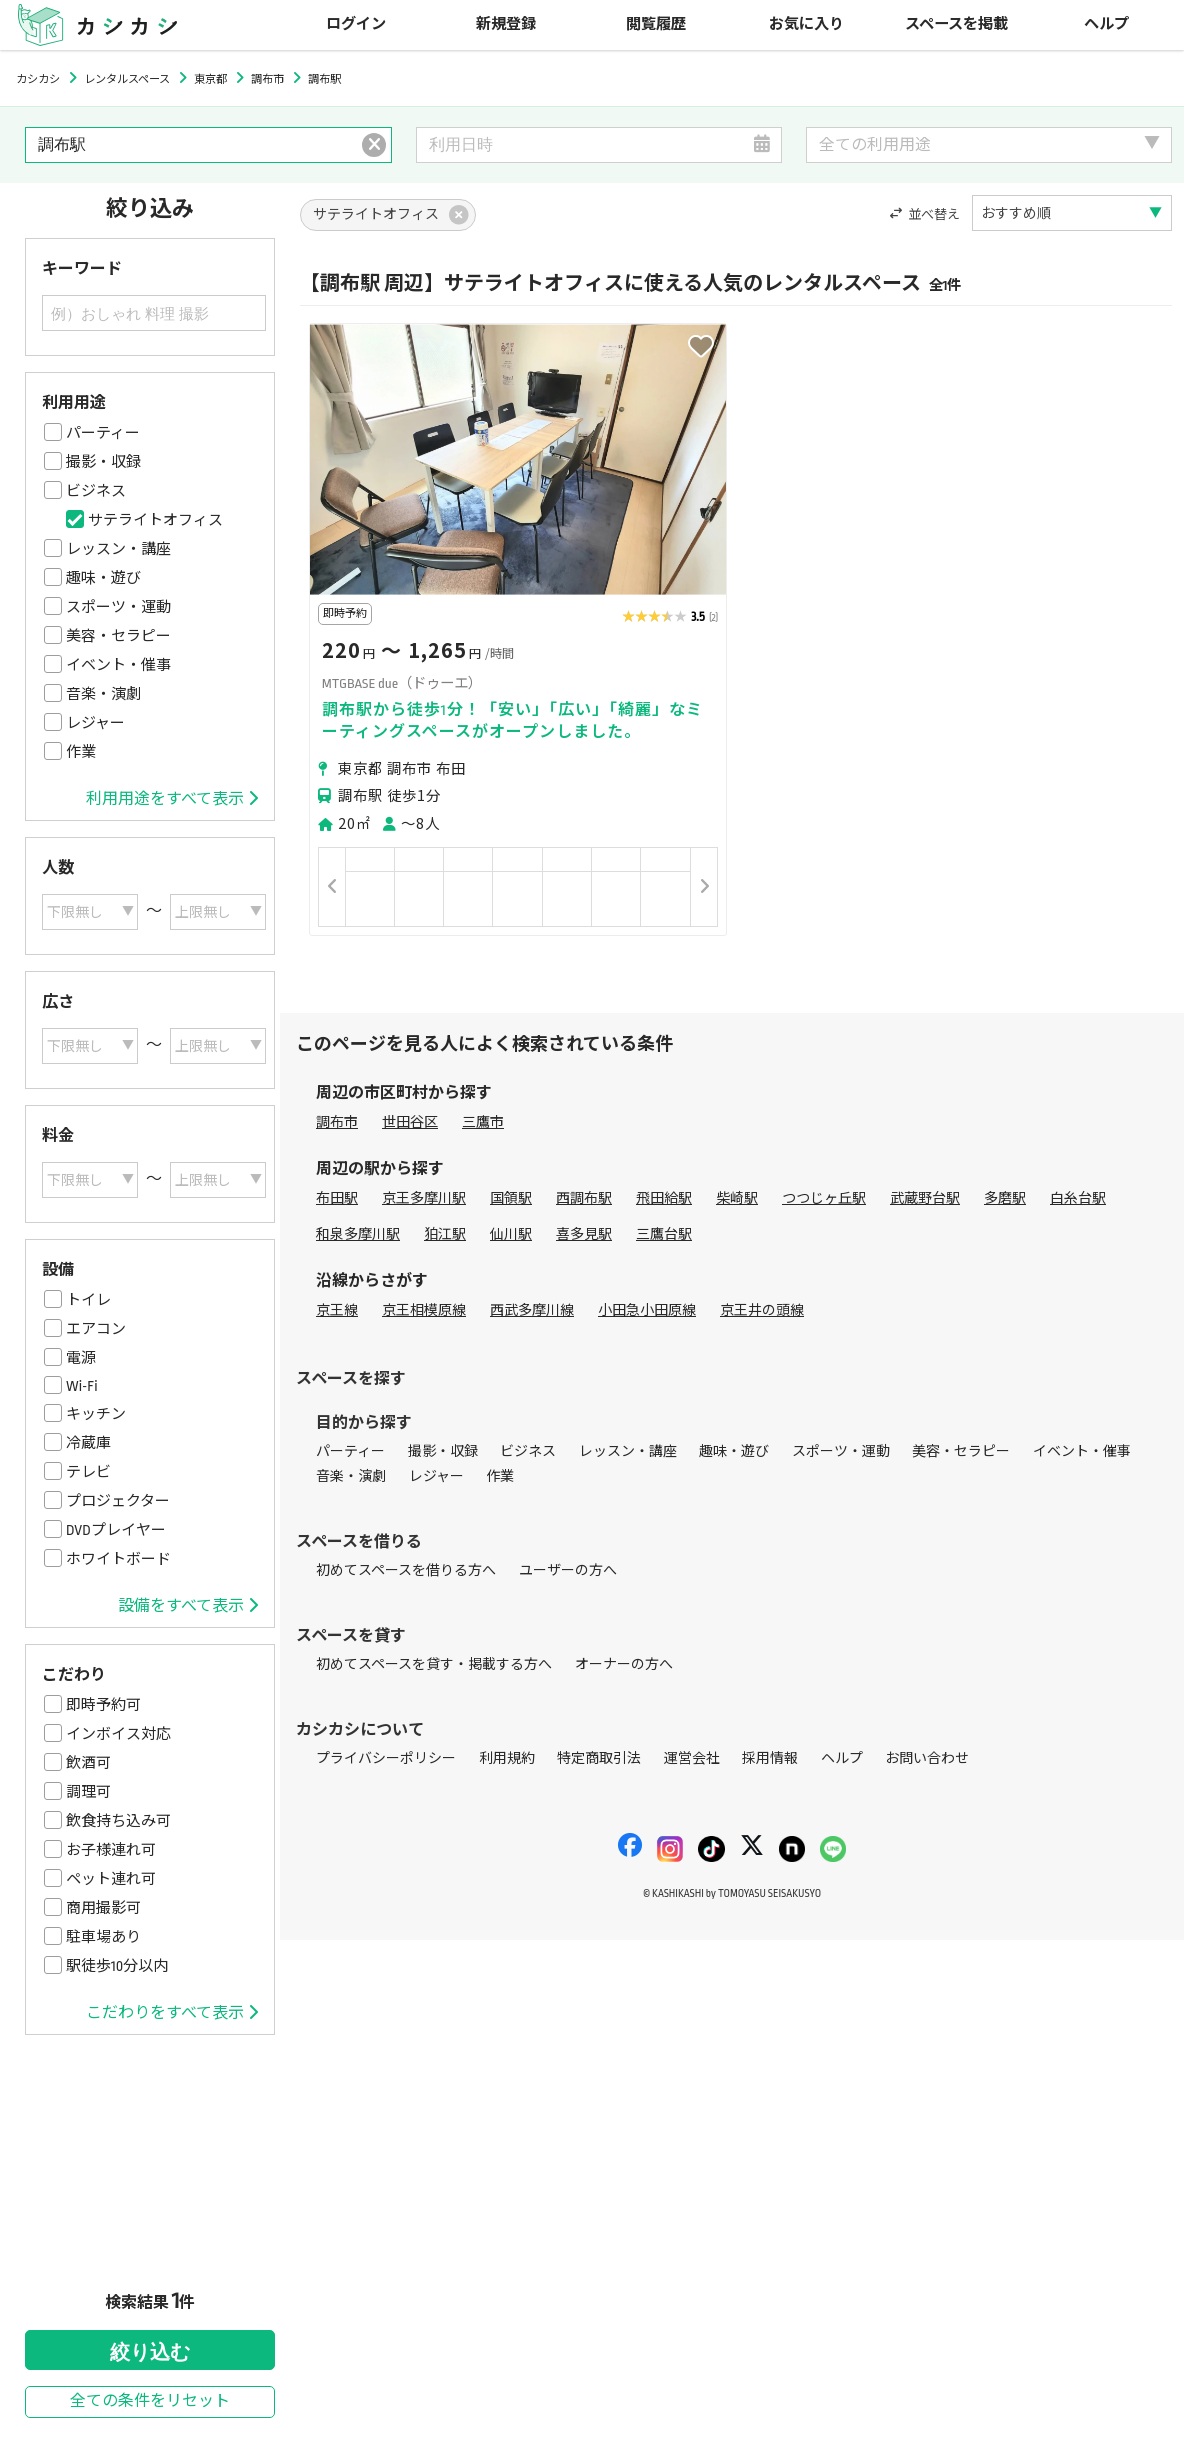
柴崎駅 (737, 1198)
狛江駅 (445, 1234)
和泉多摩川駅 (358, 1234)
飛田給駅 (664, 1198)
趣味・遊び (103, 578)
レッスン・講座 (118, 549)
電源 (81, 1358)
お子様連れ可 (111, 1850)
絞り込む (150, 2352)
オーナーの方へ (624, 1664)
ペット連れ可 (111, 1879)
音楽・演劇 (103, 694)
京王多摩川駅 (424, 1198)
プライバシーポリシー (386, 1758)
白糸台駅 (1078, 1198)
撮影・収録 (103, 462)
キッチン (96, 1414)
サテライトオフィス (155, 520)
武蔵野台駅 (925, 1198)
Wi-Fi (82, 1386)
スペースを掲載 (956, 24)
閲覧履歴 (656, 24)
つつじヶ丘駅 (824, 1198)
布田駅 (337, 1198)
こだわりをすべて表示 (172, 2013)
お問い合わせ (927, 1758)
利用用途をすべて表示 (172, 799)
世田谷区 (410, 1122)
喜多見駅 (584, 1234)
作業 (81, 752)
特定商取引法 (599, 1758)
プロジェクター (118, 1501)
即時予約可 (103, 1705)
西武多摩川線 (532, 1310)
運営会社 (692, 1758)
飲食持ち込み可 (118, 1821)
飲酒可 (88, 1763)
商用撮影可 (103, 1908)
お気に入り (806, 24)
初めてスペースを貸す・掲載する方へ (434, 1664)
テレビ (88, 1472)
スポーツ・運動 (118, 607)
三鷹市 (483, 1122)
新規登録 (506, 24)
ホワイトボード (118, 1559)
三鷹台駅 (664, 1234)
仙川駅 (511, 1234)
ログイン (356, 24)
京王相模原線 (424, 1310)
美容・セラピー (118, 636)
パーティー (103, 433)
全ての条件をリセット (150, 2401)
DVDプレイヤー (116, 1530)
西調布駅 (584, 1198)
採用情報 (770, 1758)
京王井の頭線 (762, 1310)
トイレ (88, 1300)
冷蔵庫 (88, 1443)
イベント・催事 (118, 665)
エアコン (96, 1329)
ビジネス (96, 491)
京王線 (337, 1310)
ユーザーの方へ (568, 1570)
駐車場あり (103, 1937)
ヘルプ (1106, 24)
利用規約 (507, 1758)
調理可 (88, 1792)
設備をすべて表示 (188, 1606)
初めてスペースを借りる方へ (406, 1570)
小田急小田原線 (647, 1310)
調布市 (337, 1122)
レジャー (95, 723)
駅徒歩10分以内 (117, 1966)
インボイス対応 (118, 1734)
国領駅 (511, 1198)
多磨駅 (1005, 1198)
